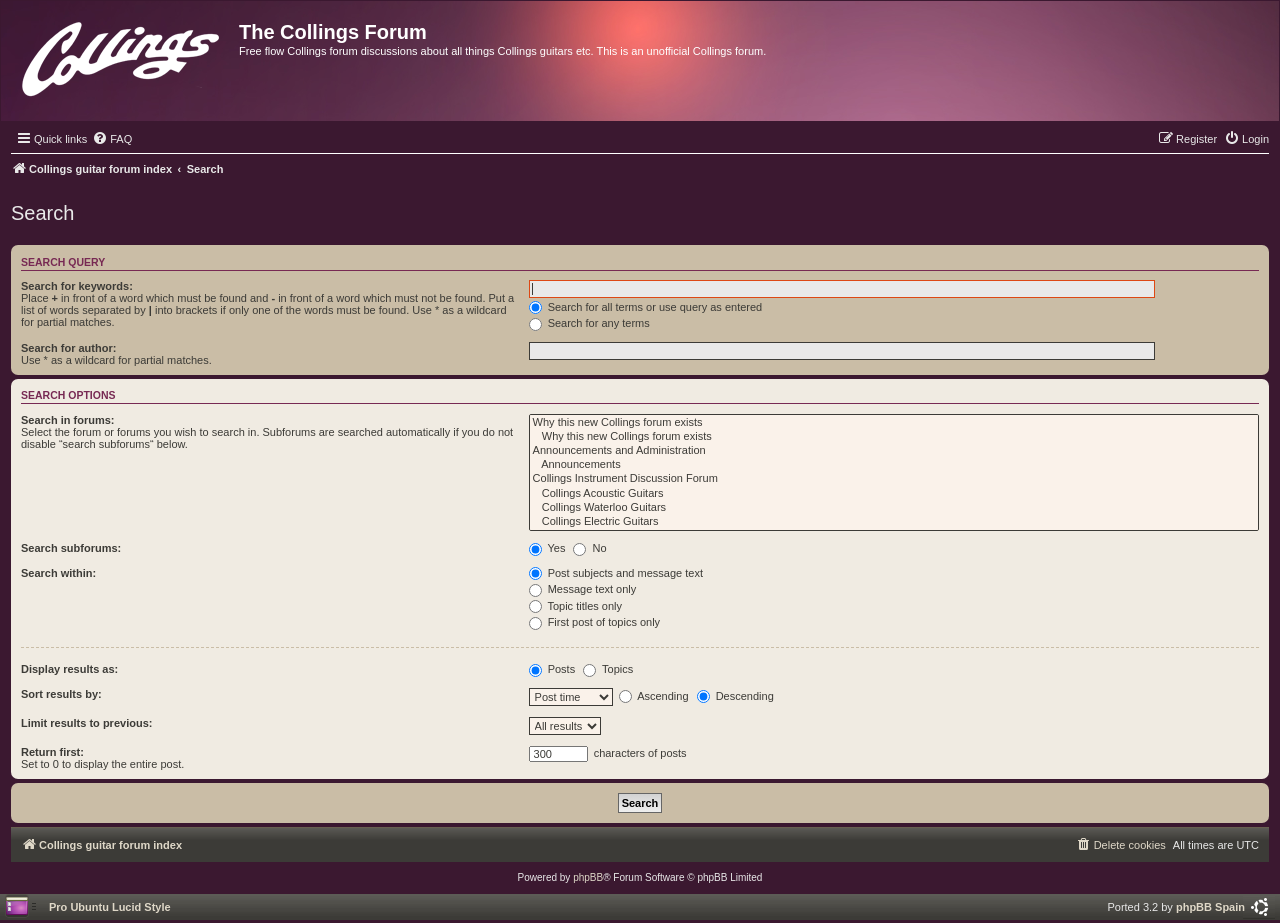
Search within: (58, 573)
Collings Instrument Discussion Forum (894, 479)
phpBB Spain (1210, 907)
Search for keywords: (77, 286)
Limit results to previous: (86, 723)
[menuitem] (112, 139)
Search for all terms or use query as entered (646, 307)
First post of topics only (595, 622)
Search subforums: (71, 548)
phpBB (588, 877)
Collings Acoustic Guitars (894, 494)
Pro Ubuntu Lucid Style (110, 907)
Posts (552, 669)
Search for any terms (589, 323)
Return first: (52, 752)
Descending (735, 696)
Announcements (894, 465)
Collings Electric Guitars (894, 522)
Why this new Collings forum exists (894, 423)
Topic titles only (575, 606)
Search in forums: (68, 420)
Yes (547, 548)
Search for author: (68, 348)
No (589, 548)
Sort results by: (61, 694)
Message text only (583, 589)
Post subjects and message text (616, 573)
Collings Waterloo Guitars (894, 508)
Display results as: (69, 669)
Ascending (654, 696)
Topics (608, 669)
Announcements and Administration (894, 451)
